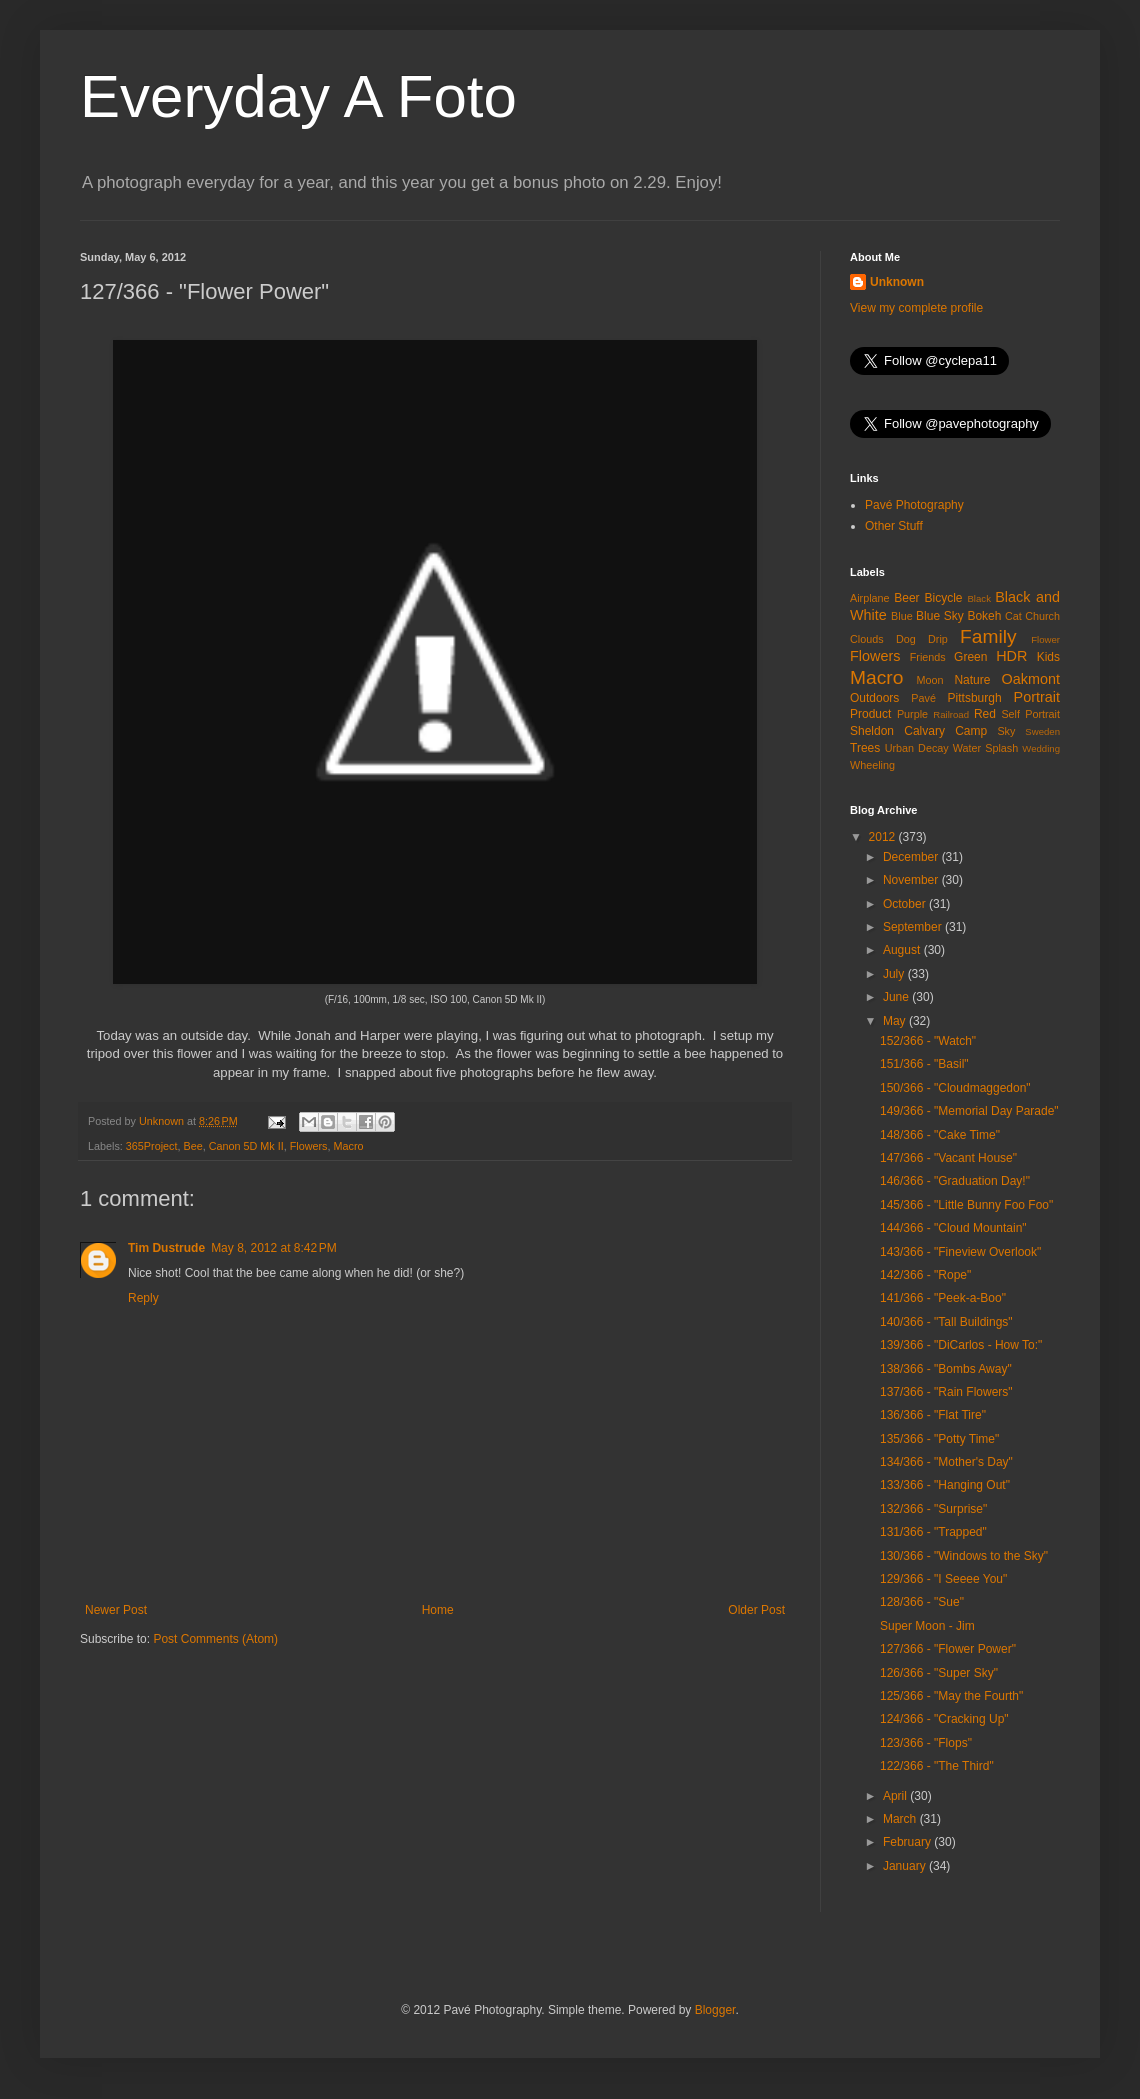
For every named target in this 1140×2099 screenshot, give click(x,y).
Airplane (870, 598)
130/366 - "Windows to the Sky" (964, 1556)
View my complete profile (916, 308)
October (906, 904)
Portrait (1037, 697)
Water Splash (985, 748)
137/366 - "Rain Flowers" (946, 1392)
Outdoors (874, 698)
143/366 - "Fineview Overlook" (960, 1252)
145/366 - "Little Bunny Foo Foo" (966, 1205)
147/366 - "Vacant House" (948, 1158)
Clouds (867, 639)
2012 (884, 837)
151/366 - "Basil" (924, 1064)
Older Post (756, 1610)
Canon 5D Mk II (246, 1146)
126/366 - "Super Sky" (939, 1673)
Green (970, 657)
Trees (865, 748)
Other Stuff (894, 526)
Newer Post (116, 1610)
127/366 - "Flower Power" (948, 1649)
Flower (1045, 639)
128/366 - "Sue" (922, 1602)
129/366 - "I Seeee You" (943, 1579)
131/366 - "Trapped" (933, 1532)
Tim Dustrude (166, 1248)
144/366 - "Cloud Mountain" (953, 1228)
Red (985, 714)
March (901, 1819)
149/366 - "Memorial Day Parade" (969, 1111)
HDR (1011, 656)
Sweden (1042, 731)
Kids (1048, 657)
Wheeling (872, 765)
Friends (928, 657)
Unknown (897, 282)
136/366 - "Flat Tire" (933, 1415)
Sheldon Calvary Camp (918, 731)
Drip (938, 639)
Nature (972, 680)
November (912, 880)
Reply (143, 1298)
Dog (906, 639)
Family (988, 636)
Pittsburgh (975, 698)
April (896, 1796)
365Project (152, 1146)
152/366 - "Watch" (928, 1041)
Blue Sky (940, 616)
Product (870, 714)
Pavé (923, 698)
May (896, 1021)
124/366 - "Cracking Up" (944, 1719)
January (906, 1866)
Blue (902, 616)
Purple (912, 714)
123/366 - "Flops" (926, 1743)
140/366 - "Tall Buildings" (946, 1322)
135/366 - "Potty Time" (939, 1439)
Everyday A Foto (298, 96)
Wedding (1041, 748)
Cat (1013, 616)
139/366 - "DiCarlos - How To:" (961, 1345)
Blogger (715, 2010)
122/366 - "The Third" (937, 1766)
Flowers (309, 1146)
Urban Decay (917, 748)
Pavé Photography (914, 505)
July (895, 974)
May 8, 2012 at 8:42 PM (274, 1248)
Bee (192, 1146)
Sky (1006, 731)
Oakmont (1031, 679)
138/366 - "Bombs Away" (946, 1369)
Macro (348, 1146)
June (897, 997)
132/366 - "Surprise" (933, 1509)
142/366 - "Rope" (925, 1275)
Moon (930, 680)
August (903, 950)
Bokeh (984, 616)
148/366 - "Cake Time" (940, 1135)
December (912, 857)
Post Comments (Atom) (215, 1639)
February (908, 1842)
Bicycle (944, 598)
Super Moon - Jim (927, 1626)
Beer (906, 598)
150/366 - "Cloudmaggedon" (955, 1088)
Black (978, 598)
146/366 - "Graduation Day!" (955, 1181)
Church (1042, 616)
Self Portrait (1030, 714)
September (914, 927)
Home (438, 1610)
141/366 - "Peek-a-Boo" (943, 1298)
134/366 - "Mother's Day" (946, 1462)
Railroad (951, 714)
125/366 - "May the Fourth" (951, 1696)
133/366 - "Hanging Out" (945, 1485)
